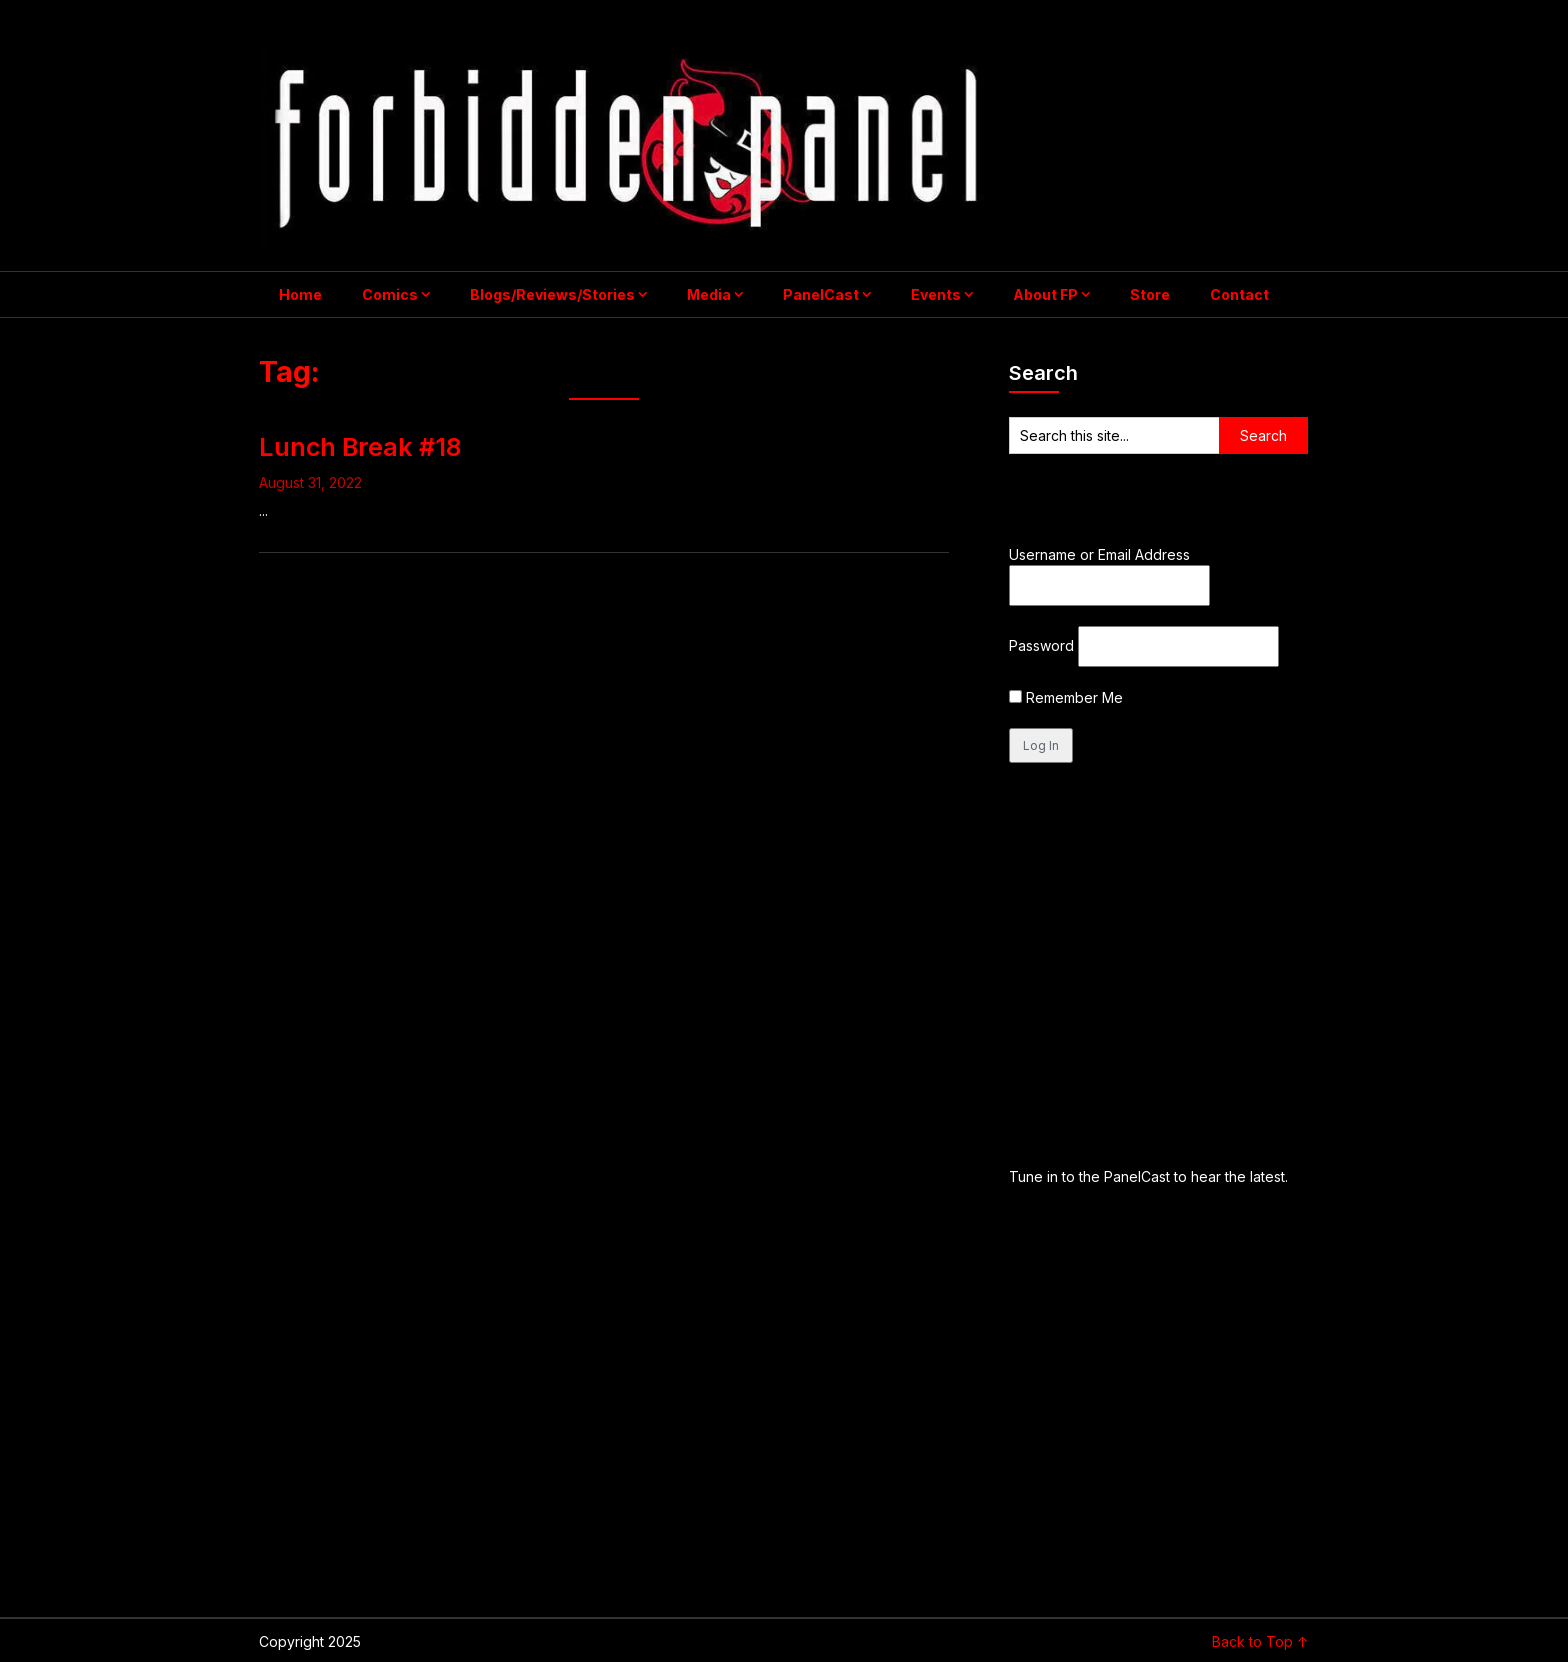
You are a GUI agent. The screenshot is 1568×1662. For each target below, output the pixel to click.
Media (709, 294)
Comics (390, 294)
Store (1150, 294)
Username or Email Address (1099, 554)
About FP (1045, 294)
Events (936, 294)
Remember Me (1066, 697)
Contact (1239, 294)
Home (300, 294)
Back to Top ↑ (1260, 1641)
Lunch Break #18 (360, 447)
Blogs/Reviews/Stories (552, 294)
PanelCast (821, 294)
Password (1041, 645)
